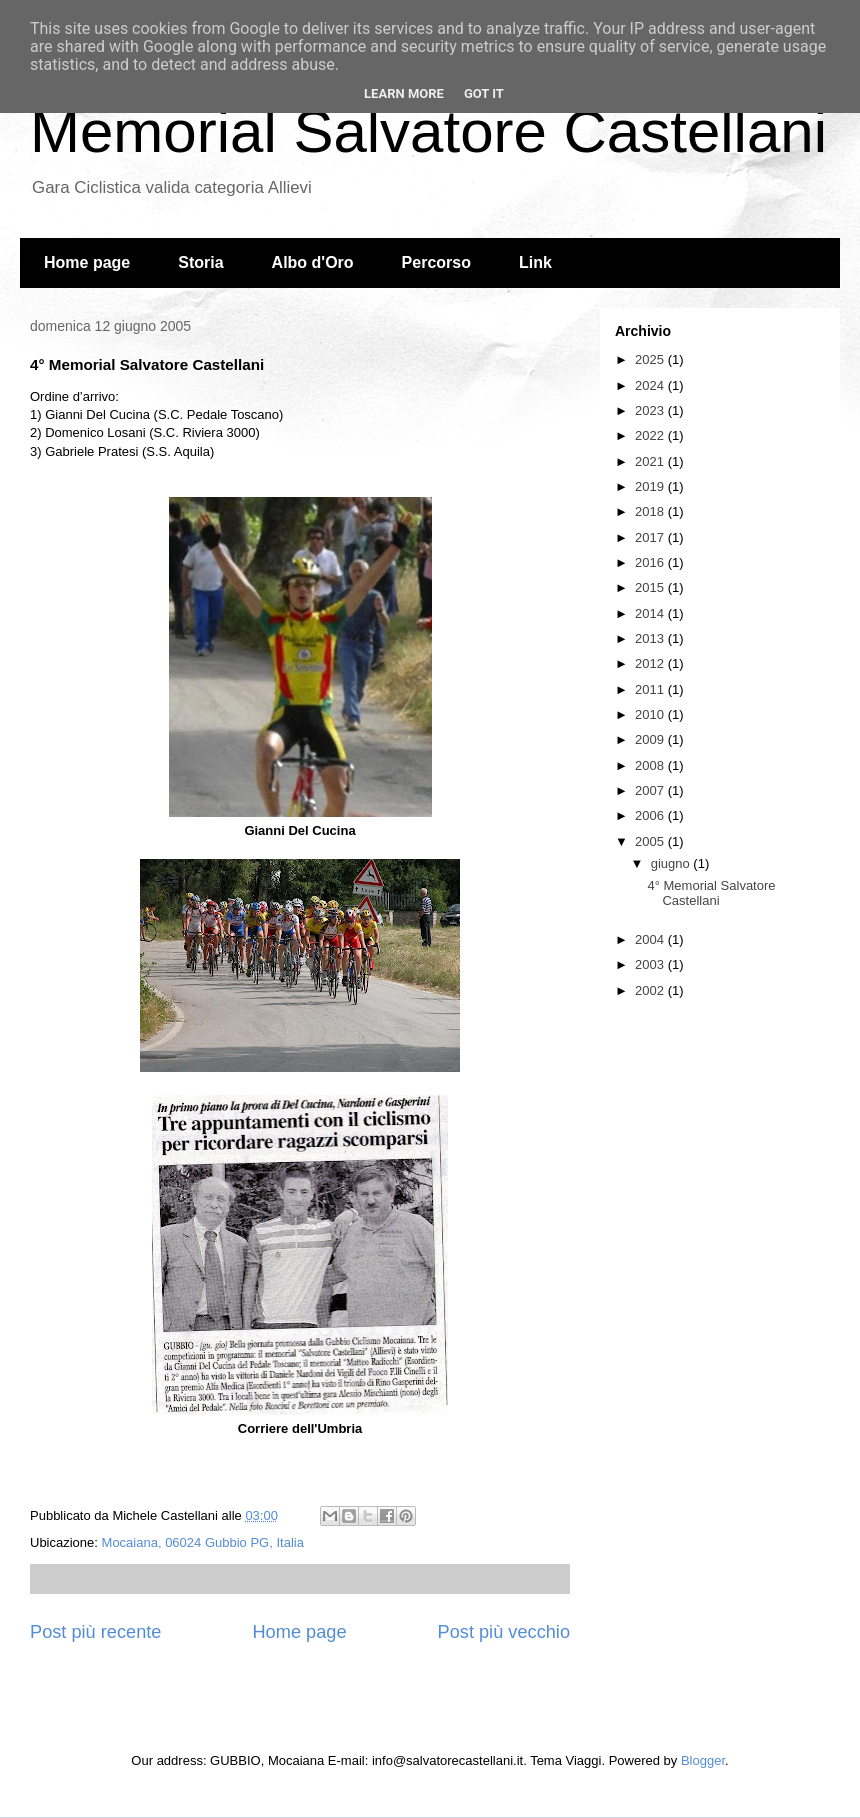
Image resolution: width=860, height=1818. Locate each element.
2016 (651, 562)
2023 (651, 410)
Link (535, 262)
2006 (651, 815)
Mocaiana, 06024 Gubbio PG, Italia (203, 1542)
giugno (672, 863)
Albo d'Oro (313, 262)
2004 (651, 939)
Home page (87, 262)
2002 (651, 990)
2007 (651, 790)
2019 (651, 486)
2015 (651, 587)
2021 (651, 461)
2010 (651, 714)
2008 (651, 765)
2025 (651, 359)
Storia (200, 262)
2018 (651, 511)
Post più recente (95, 1632)
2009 (651, 739)
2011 (651, 689)
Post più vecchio (504, 1632)
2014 (651, 613)
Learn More (404, 93)
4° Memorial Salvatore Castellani (711, 893)
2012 (651, 663)
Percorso (436, 262)
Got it (484, 93)
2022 (651, 435)
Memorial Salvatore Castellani (428, 131)
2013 (651, 638)
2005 (651, 841)
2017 (651, 537)
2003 (651, 964)
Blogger (703, 1760)
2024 (651, 385)
